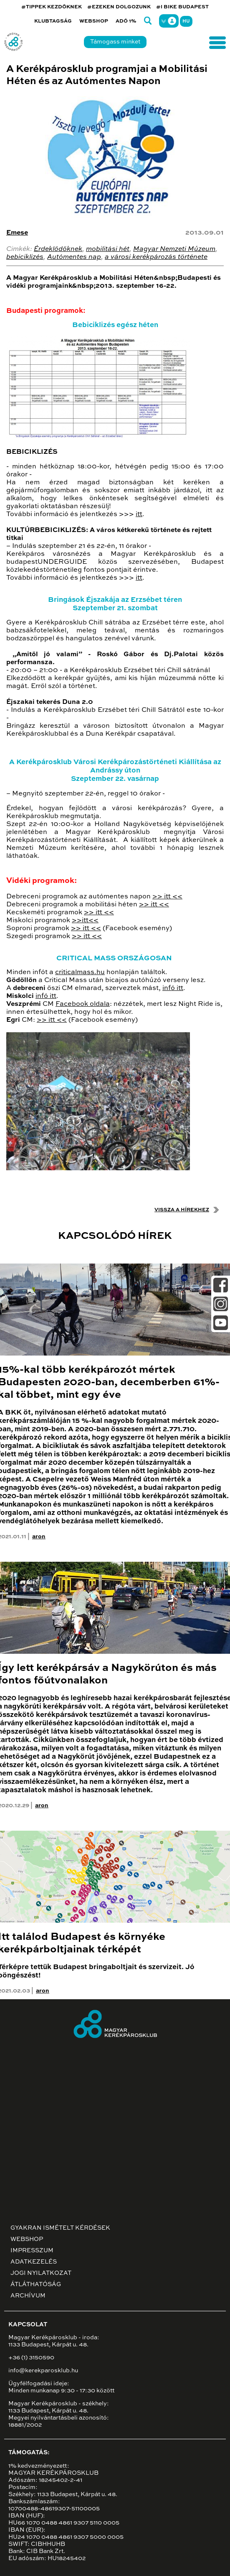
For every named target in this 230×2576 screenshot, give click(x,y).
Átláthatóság (35, 2284)
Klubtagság (53, 21)
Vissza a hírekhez (181, 1210)
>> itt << (167, 896)
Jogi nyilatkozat (40, 2273)
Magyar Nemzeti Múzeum (174, 249)
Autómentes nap (74, 257)
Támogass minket (115, 42)
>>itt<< (85, 920)
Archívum (27, 2296)
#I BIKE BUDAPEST (182, 7)
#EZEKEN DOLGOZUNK (119, 7)
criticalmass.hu (80, 972)
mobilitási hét (107, 249)
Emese (17, 233)
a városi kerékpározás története (156, 257)
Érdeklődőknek (58, 249)
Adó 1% (126, 21)
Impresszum (31, 2251)
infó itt (172, 988)
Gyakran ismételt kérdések (60, 2228)
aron (38, 1537)
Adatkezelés (33, 2262)
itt (139, 514)
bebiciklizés (24, 257)
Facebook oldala (83, 1004)
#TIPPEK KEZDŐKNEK (51, 7)
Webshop (93, 21)
